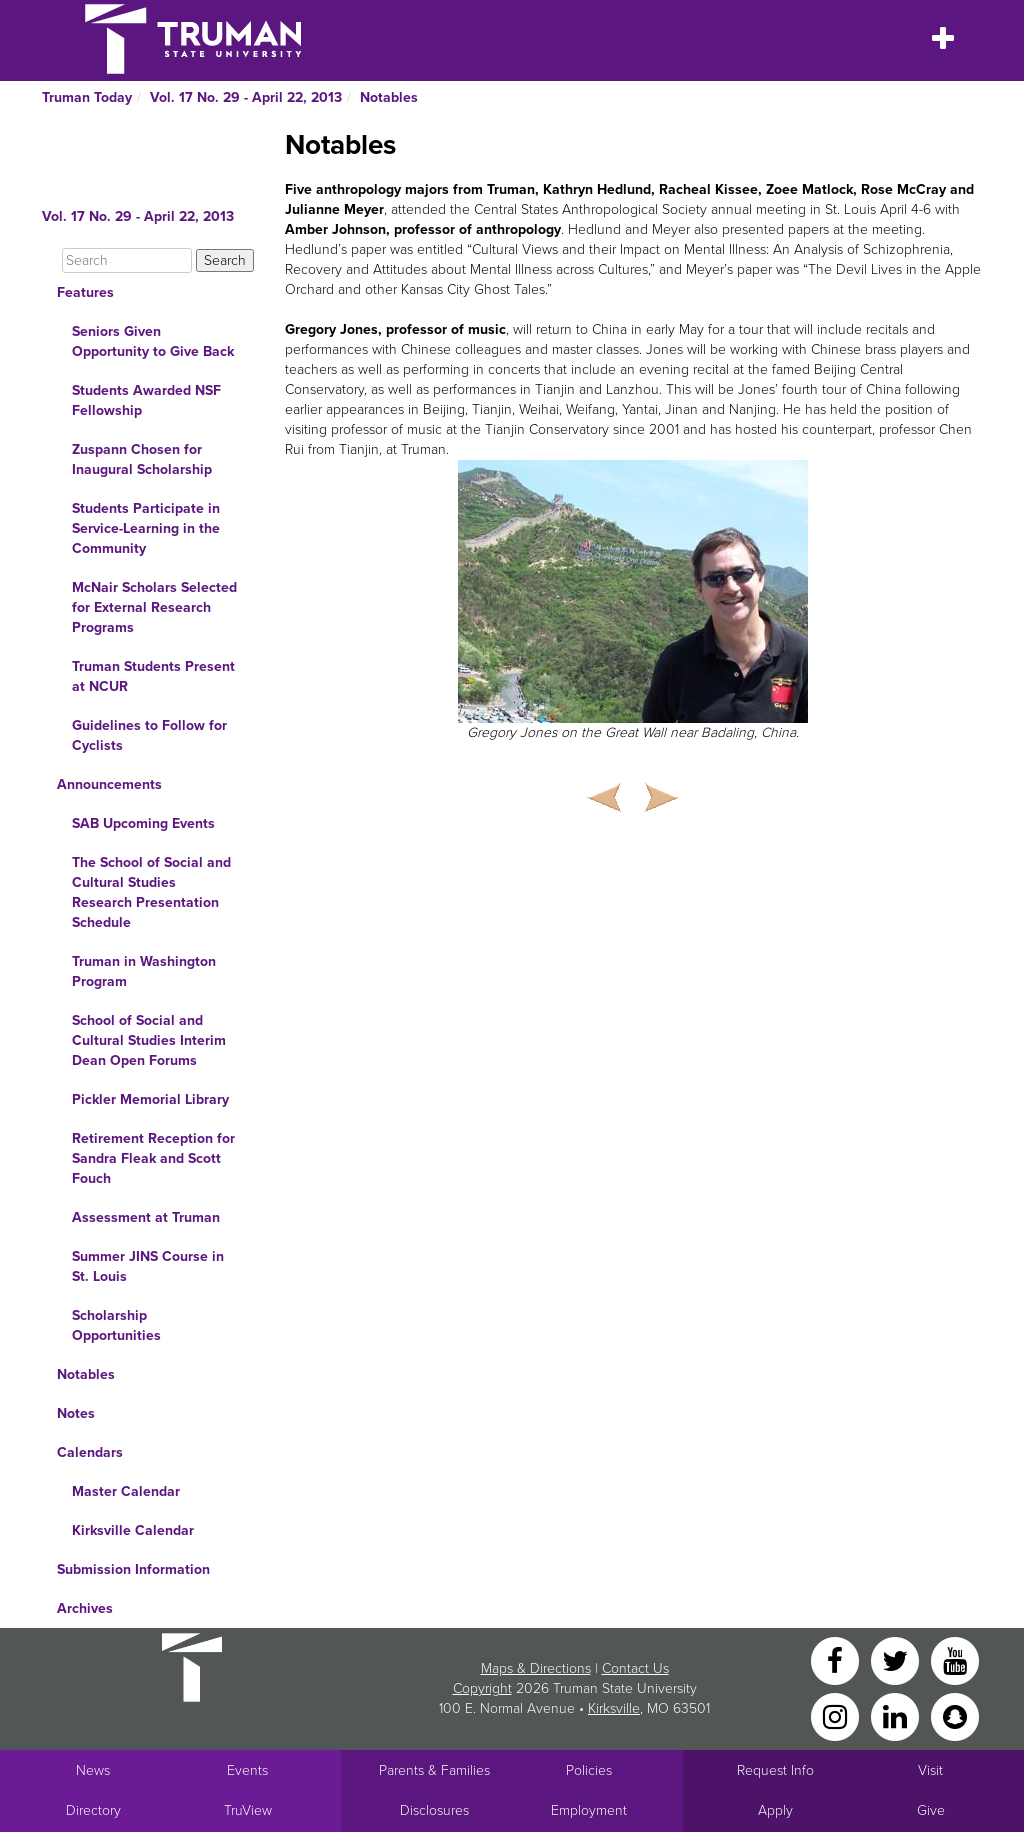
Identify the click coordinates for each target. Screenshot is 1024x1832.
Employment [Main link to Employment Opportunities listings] (589, 1810)
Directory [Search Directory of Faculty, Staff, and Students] (93, 1810)
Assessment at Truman (146, 1217)
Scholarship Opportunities (116, 1325)
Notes (76, 1413)
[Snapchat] (955, 1715)
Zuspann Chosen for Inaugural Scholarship (142, 459)
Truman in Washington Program (144, 971)
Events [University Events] (247, 1770)
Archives (85, 1608)
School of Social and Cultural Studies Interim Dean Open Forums (149, 1040)
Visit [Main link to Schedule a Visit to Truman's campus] (930, 1770)
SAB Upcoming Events (143, 823)
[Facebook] (837, 1659)
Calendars (90, 1452)
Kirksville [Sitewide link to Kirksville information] (614, 1708)
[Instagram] (837, 1715)
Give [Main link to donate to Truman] (931, 1810)
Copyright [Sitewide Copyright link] (482, 1688)
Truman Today (87, 97)
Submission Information (133, 1569)
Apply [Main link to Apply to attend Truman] (775, 1810)
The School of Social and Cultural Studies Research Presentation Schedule (151, 892)
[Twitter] (897, 1659)
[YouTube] (955, 1659)
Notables (389, 97)
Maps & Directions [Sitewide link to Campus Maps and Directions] (536, 1668)
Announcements (109, 784)
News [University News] (93, 1770)
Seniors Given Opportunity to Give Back (153, 341)
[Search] (127, 260)
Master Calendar (126, 1491)
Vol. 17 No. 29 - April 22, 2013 (246, 97)
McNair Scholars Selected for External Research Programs (154, 607)
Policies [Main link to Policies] (589, 1770)
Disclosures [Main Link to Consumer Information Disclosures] (434, 1810)
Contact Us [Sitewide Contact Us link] (635, 1668)
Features (85, 292)
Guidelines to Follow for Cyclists (149, 735)
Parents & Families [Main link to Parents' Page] (434, 1770)
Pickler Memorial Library (150, 1099)
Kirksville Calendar (133, 1530)
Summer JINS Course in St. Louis (148, 1266)
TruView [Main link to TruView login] (248, 1810)
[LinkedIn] (897, 1715)
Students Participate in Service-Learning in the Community (146, 528)
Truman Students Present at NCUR (153, 676)
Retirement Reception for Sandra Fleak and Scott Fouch (153, 1158)
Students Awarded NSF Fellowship (146, 400)
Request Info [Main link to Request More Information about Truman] (775, 1770)
